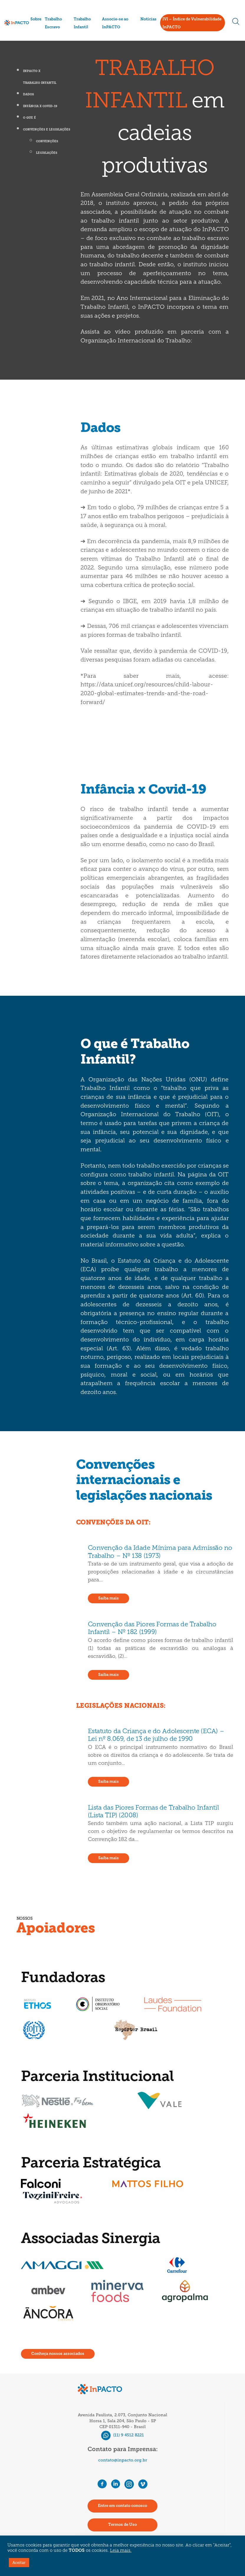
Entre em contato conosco (122, 2506)
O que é (29, 118)
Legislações (46, 153)
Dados (28, 94)
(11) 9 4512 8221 (122, 2435)
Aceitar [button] (19, 2562)
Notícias (148, 19)
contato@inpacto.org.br (122, 2460)
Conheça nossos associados (57, 2354)
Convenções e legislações (46, 129)
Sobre (35, 19)
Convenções (47, 141)
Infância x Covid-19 (40, 106)
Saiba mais (108, 1598)
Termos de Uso (122, 2525)
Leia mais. (120, 2551)
